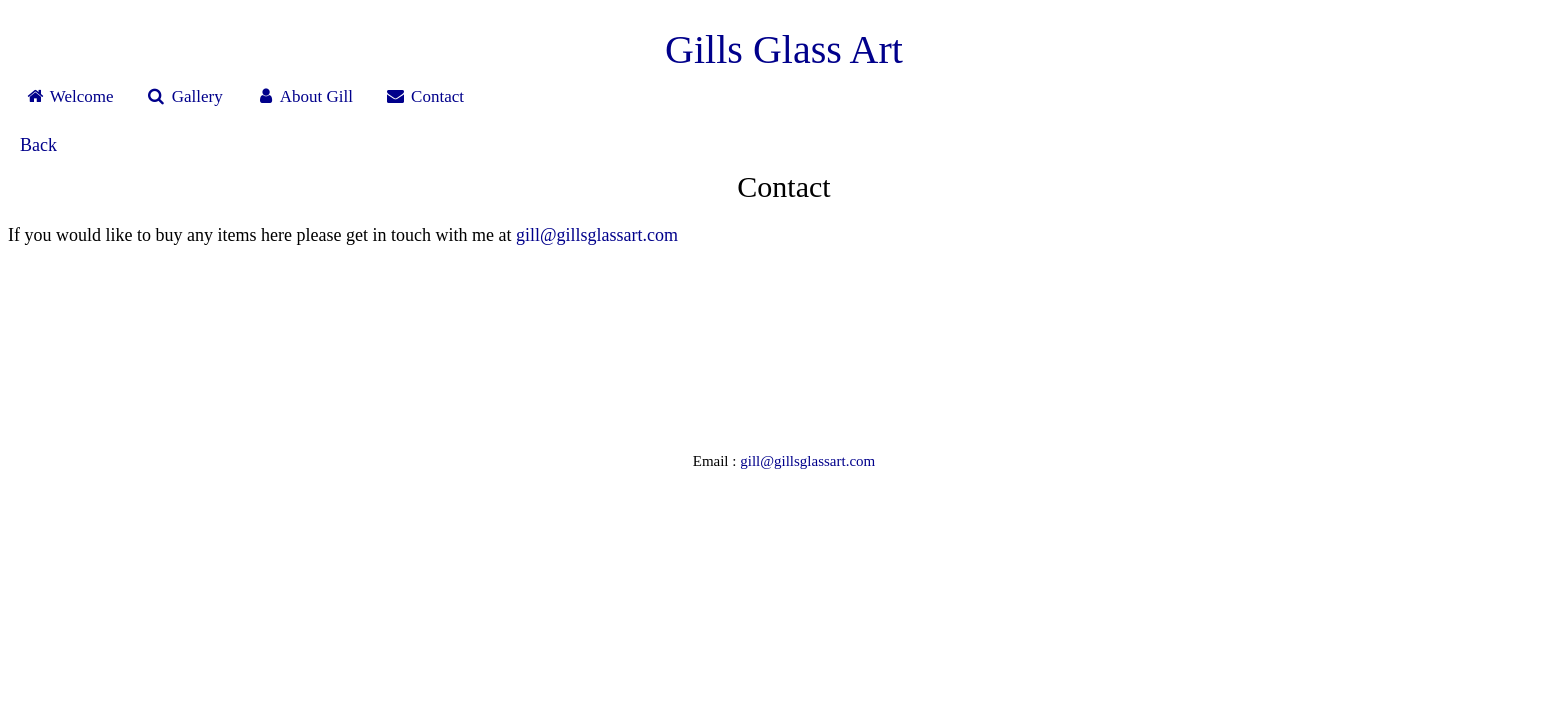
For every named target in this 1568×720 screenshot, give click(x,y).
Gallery (184, 96)
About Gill (304, 96)
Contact (424, 96)
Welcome (69, 96)
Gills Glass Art (784, 49)
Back (38, 145)
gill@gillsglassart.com (597, 235)
